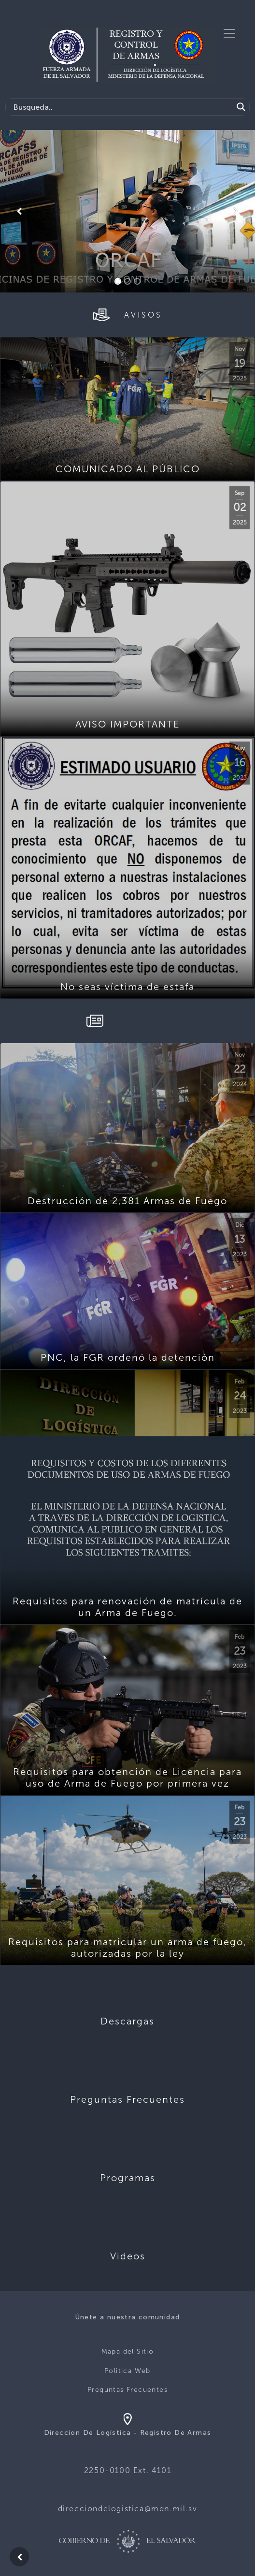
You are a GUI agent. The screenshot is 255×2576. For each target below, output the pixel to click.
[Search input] (121, 107)
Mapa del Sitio (127, 2351)
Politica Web (127, 2371)
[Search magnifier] (241, 107)
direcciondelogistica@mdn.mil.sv (128, 2508)
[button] (19, 211)
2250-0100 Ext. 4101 (127, 2470)
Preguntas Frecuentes (127, 2390)
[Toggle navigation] (229, 33)
